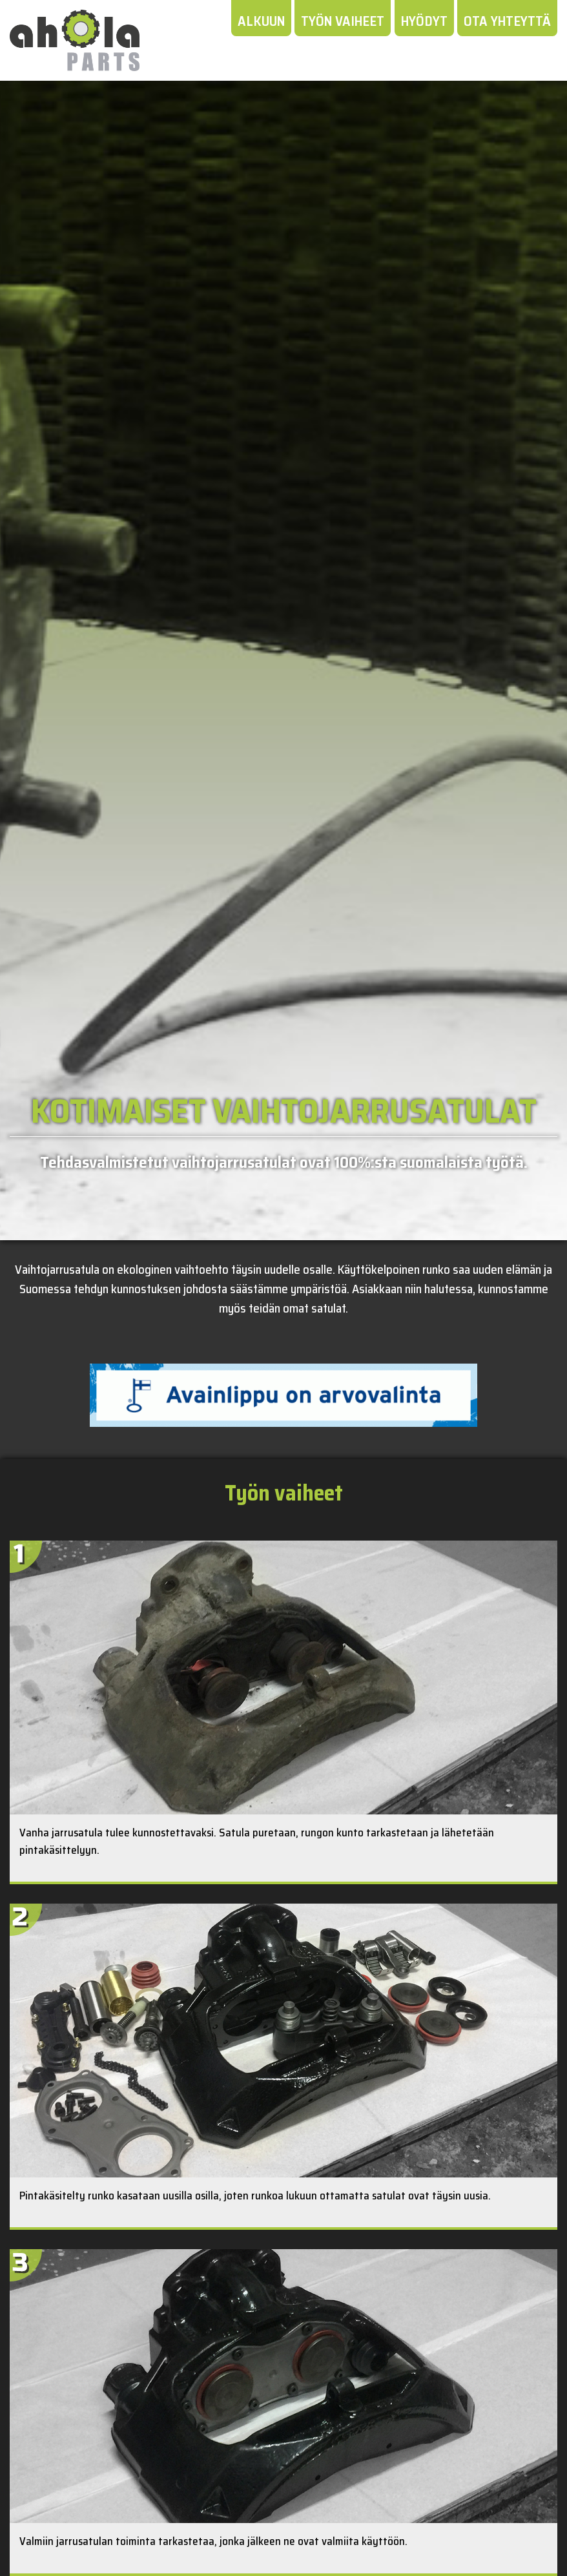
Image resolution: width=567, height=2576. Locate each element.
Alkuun (261, 21)
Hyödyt (424, 21)
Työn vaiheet (342, 21)
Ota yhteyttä (507, 21)
